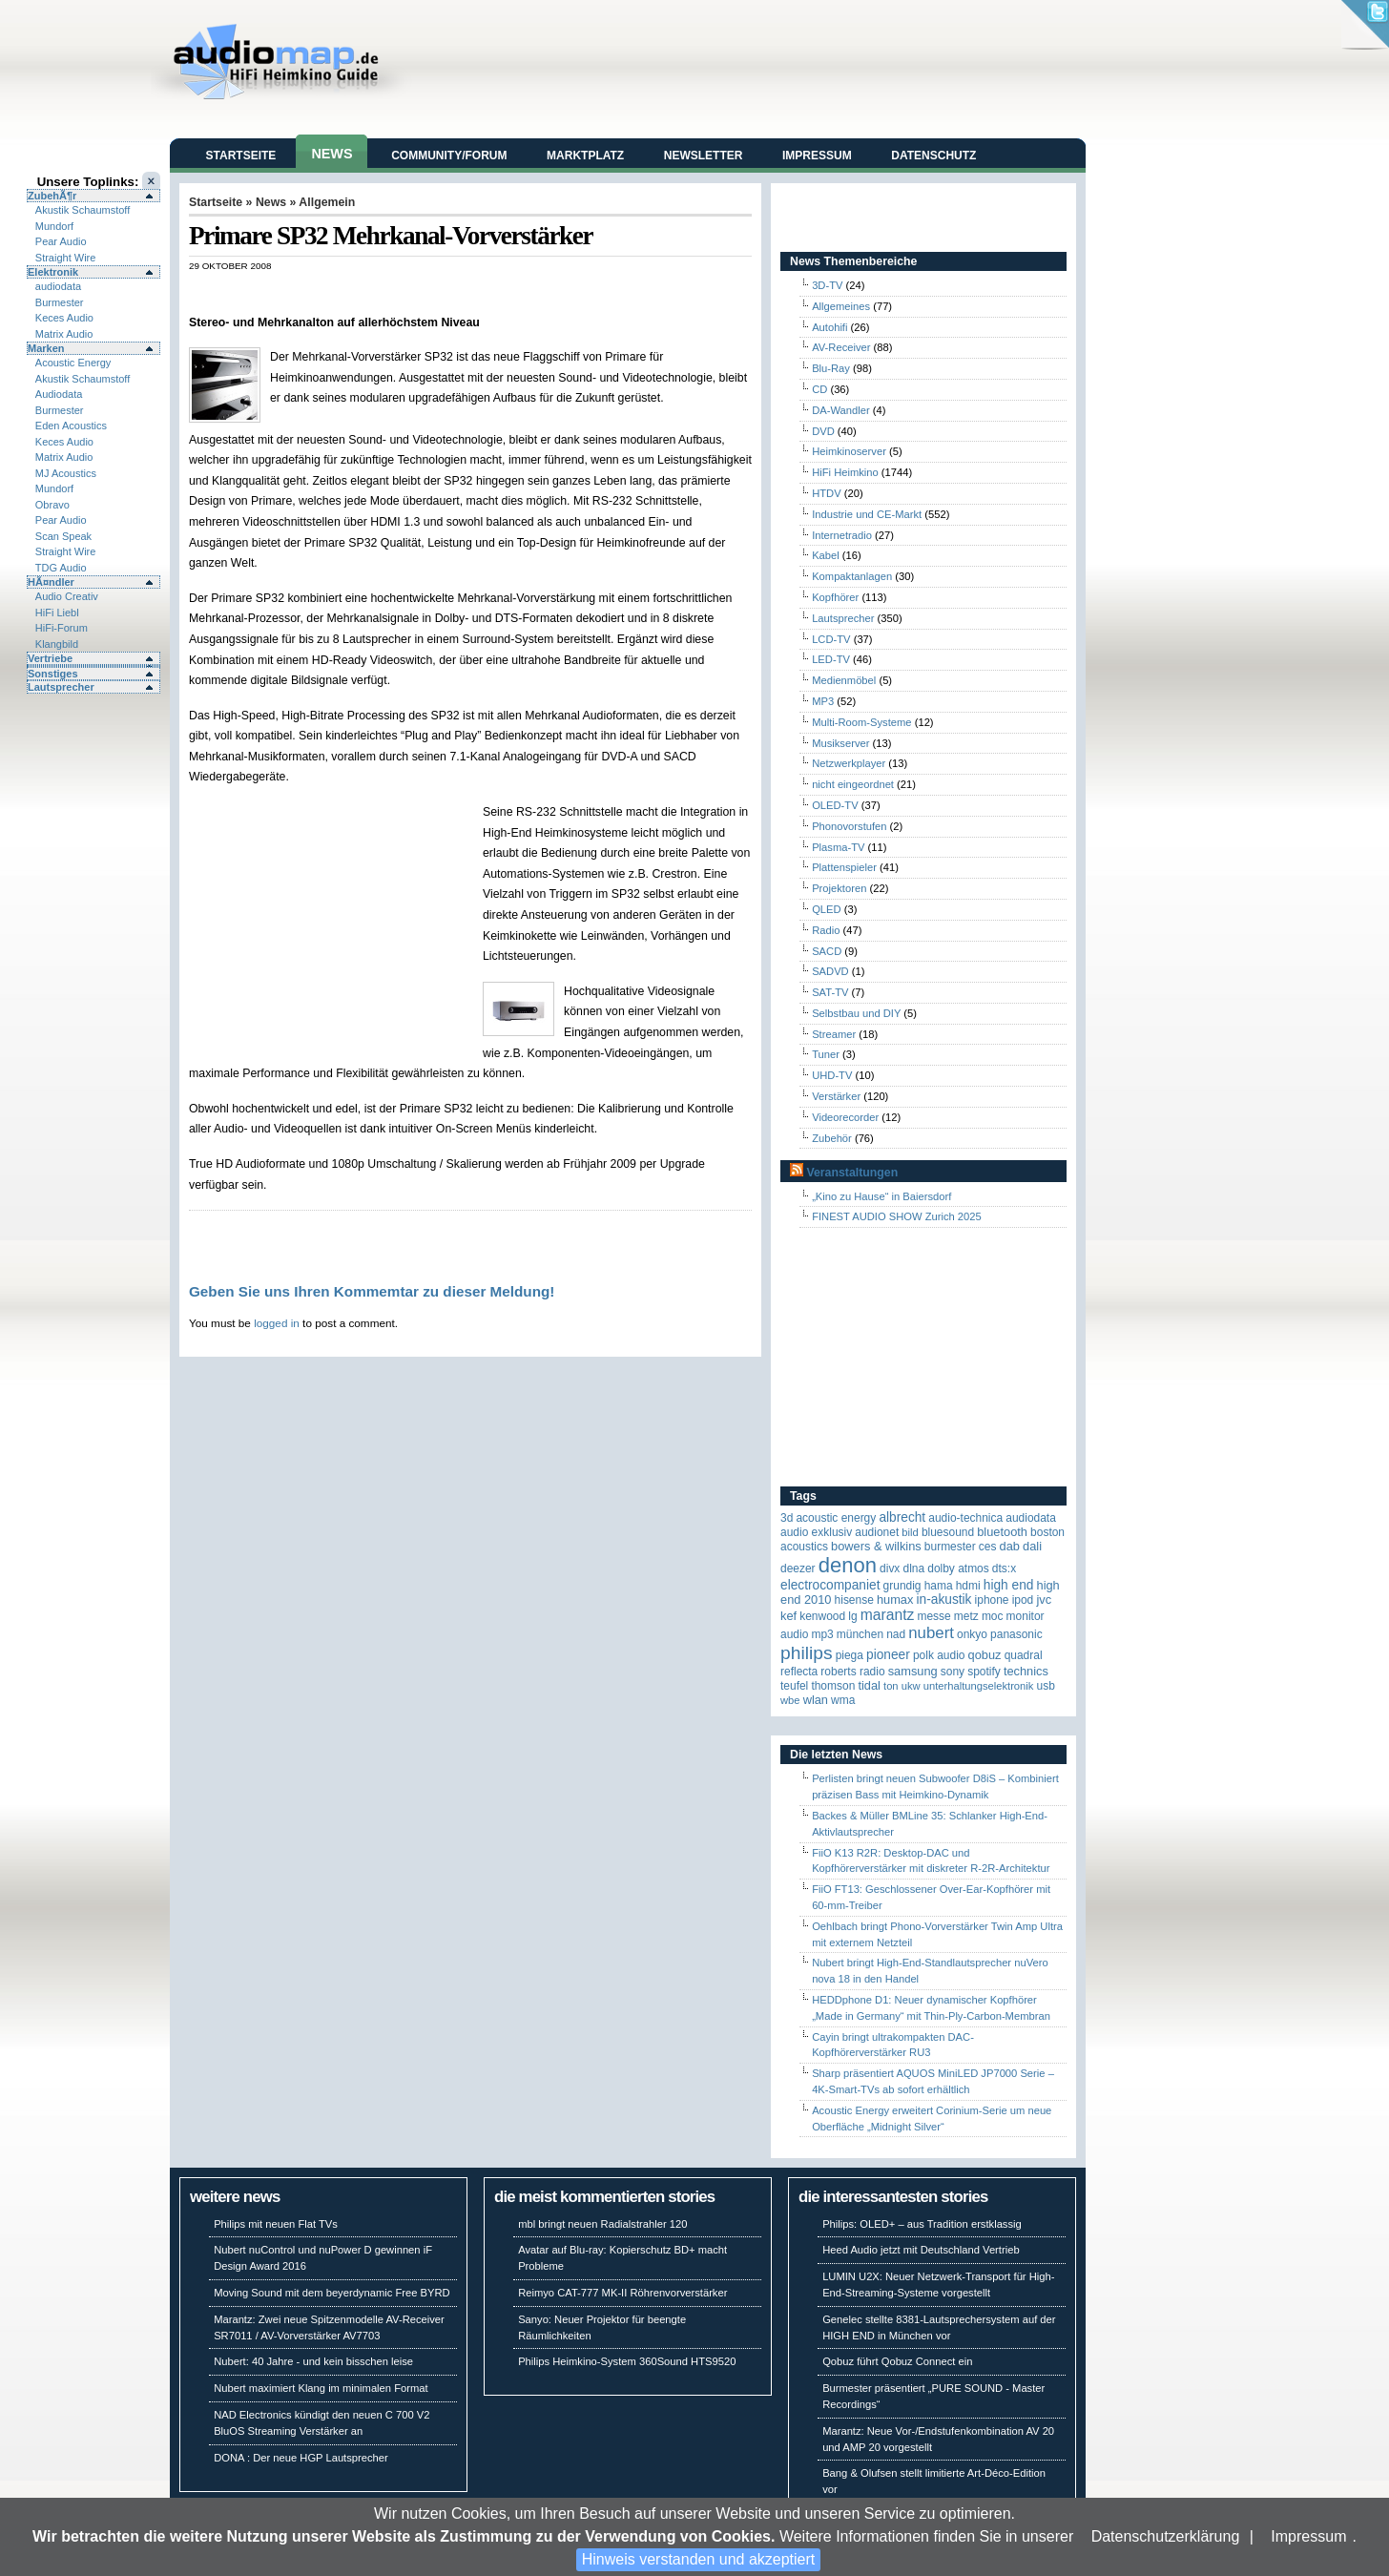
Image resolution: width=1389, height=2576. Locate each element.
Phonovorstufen (849, 826)
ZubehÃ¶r (52, 195)
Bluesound (948, 1532)
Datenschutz (933, 155)
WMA (843, 1700)
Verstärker (836, 1096)
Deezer (798, 1568)
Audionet (877, 1532)
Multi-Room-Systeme (861, 722)
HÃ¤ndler (51, 582)
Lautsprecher (61, 687)
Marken (46, 348)
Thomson (833, 1686)
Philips (806, 1653)
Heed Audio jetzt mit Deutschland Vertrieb (920, 2249)
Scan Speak (63, 536)
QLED (826, 909)
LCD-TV (831, 639)
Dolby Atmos (958, 1568)
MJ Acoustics (65, 473)
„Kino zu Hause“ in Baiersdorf (881, 1196)
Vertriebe (50, 658)
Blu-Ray (831, 368)
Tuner (826, 1054)
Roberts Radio (852, 1671)
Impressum (1308, 2536)
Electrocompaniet (830, 1585)
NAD (895, 1634)
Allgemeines (841, 306)
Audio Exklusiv (816, 1532)
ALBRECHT (902, 1517)
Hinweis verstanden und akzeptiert (699, 2559)
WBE (790, 1700)
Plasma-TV (838, 847)
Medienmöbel (844, 680)
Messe (933, 1616)
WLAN (815, 1700)
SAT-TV (830, 992)
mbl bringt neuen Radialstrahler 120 (602, 2224)
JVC (1043, 1599)
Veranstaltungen (852, 1172)
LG (852, 1616)
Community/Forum (449, 155)
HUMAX (895, 1599)
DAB (1010, 1546)
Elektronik (53, 272)
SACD (826, 951)
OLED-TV (835, 805)
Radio (826, 930)
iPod (1023, 1600)
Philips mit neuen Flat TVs (276, 2224)
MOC (993, 1616)
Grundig (902, 1585)
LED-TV (831, 659)
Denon (848, 1565)
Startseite (241, 155)
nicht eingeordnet (853, 784)
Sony (952, 1671)
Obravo (52, 504)
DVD (823, 431)
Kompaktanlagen (852, 576)
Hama (938, 1585)
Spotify (984, 1671)
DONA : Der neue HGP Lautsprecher (301, 2457)
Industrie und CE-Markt (867, 514)
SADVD (830, 971)
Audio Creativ (66, 596)
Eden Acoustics (71, 425)
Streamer (834, 1034)
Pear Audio (61, 241)
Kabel (826, 555)
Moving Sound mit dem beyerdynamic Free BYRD (331, 2292)
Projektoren (839, 888)
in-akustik (944, 1599)
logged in (277, 1323)
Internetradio (842, 535)
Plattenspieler (844, 867)
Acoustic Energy (73, 362)
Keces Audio (64, 317)
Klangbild (56, 644)
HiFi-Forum (61, 628)
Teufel (794, 1686)
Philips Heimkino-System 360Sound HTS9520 (627, 2361)
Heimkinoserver (849, 451)
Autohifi (829, 327)
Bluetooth (1002, 1532)
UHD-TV (832, 1075)
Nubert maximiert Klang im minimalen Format (320, 2388)
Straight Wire (65, 257)
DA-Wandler (841, 410)
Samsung (913, 1671)
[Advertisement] (412, 291)
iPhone (992, 1600)
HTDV (826, 493)
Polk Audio (939, 1655)
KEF (788, 1616)
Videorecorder (845, 1117)
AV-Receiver (841, 347)
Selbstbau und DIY (856, 1013)
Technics (1026, 1671)
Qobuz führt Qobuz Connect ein (897, 2361)
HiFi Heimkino (845, 472)
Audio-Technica (965, 1518)
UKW (911, 1686)
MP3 (823, 701)
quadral (1024, 1655)
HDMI (968, 1585)
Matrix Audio (64, 334)
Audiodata (59, 394)
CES (988, 1546)
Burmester (59, 302)
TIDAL (869, 1685)
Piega (849, 1655)
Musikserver (840, 743)
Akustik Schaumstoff (82, 210)
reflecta (799, 1671)
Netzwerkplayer (848, 763)
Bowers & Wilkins (876, 1546)
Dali (1032, 1546)
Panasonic (1016, 1634)
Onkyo (972, 1634)
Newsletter (703, 155)
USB (1046, 1686)
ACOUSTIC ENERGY (836, 1518)
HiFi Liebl (57, 612)
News (331, 153)
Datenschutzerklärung (1165, 2536)
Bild (910, 1532)
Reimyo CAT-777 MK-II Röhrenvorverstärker (622, 2292)
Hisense (854, 1600)
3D (786, 1518)
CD (819, 389)
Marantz (887, 1615)
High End (1009, 1585)
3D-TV (827, 285)
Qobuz (985, 1655)
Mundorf (54, 226)
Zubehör (832, 1138)
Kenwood (822, 1616)
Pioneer (888, 1655)
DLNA (913, 1568)
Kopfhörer (835, 597)
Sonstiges (53, 673)
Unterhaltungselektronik (978, 1686)
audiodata (58, 286)
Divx (890, 1568)
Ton (891, 1686)
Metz (966, 1616)
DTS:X (1004, 1568)
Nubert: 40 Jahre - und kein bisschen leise (313, 2361)
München (860, 1634)
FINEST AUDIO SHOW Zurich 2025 (897, 1216)
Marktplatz (585, 155)
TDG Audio (61, 567)
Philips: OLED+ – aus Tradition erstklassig (922, 2224)
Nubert (931, 1633)
